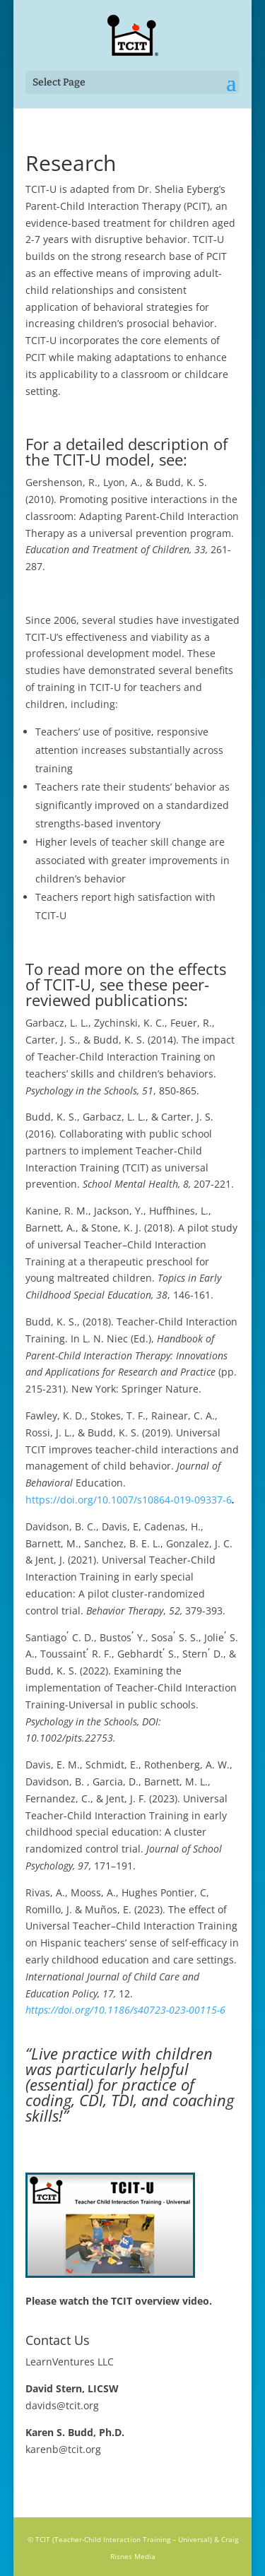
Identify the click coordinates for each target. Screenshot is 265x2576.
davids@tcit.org (62, 2405)
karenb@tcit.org (63, 2449)
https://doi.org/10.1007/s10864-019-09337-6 (128, 1499)
